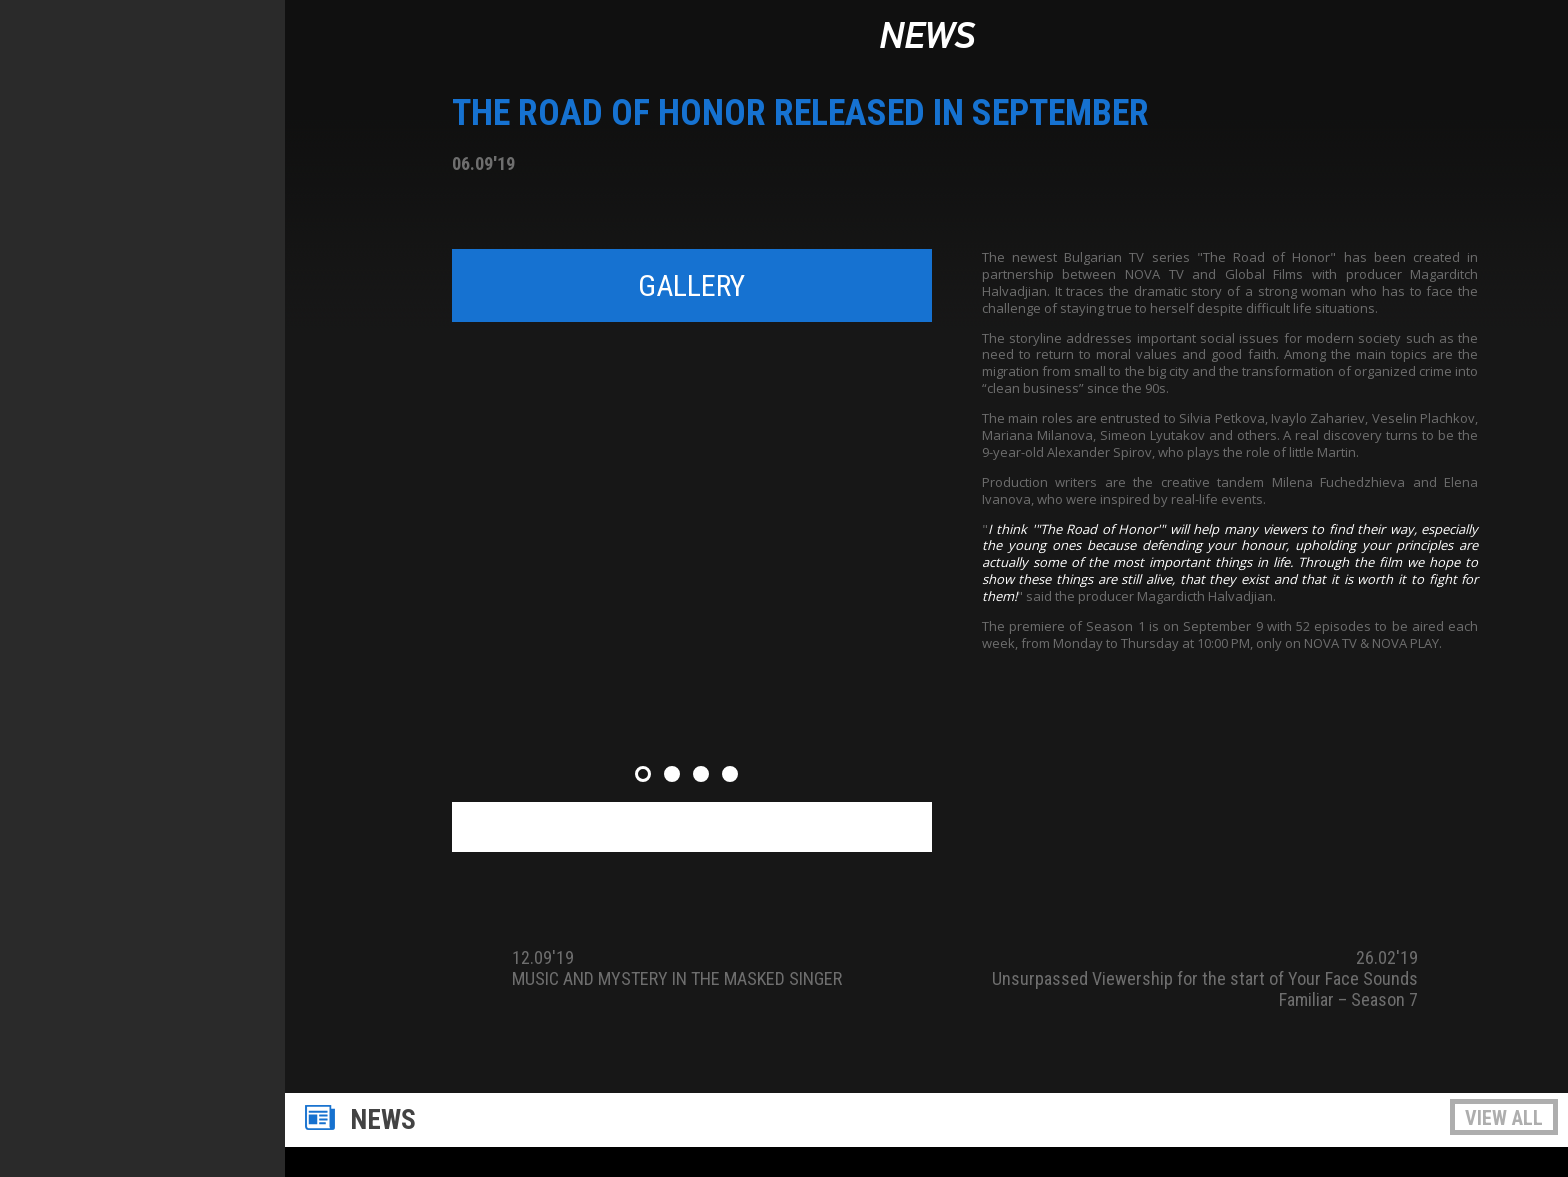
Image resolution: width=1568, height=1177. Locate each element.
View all (1504, 1118)
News (927, 37)
